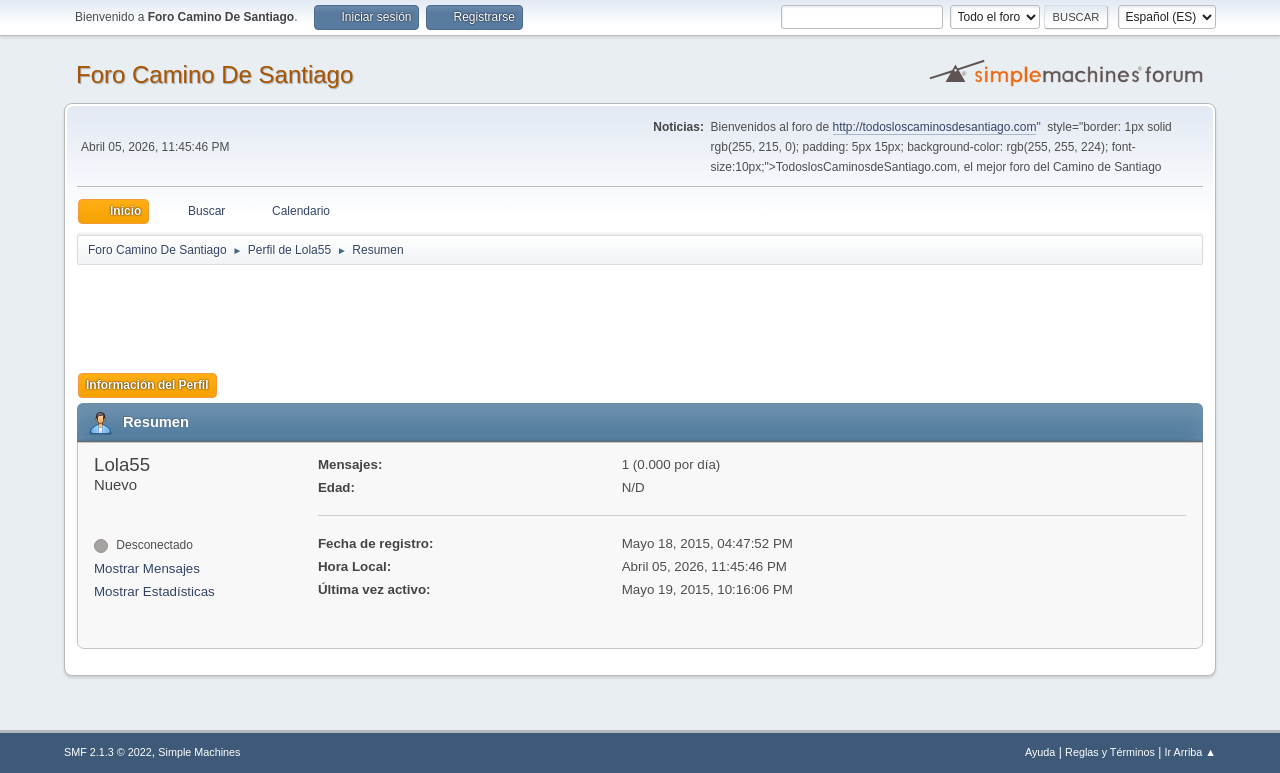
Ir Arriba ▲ (1190, 752)
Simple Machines (199, 752)
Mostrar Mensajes (147, 568)
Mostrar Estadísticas (154, 591)
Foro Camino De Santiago (214, 74)
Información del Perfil (147, 385)
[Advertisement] (429, 312)
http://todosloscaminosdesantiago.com (935, 127)
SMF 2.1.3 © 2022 (108, 752)
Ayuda (1040, 752)
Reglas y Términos (1110, 752)
